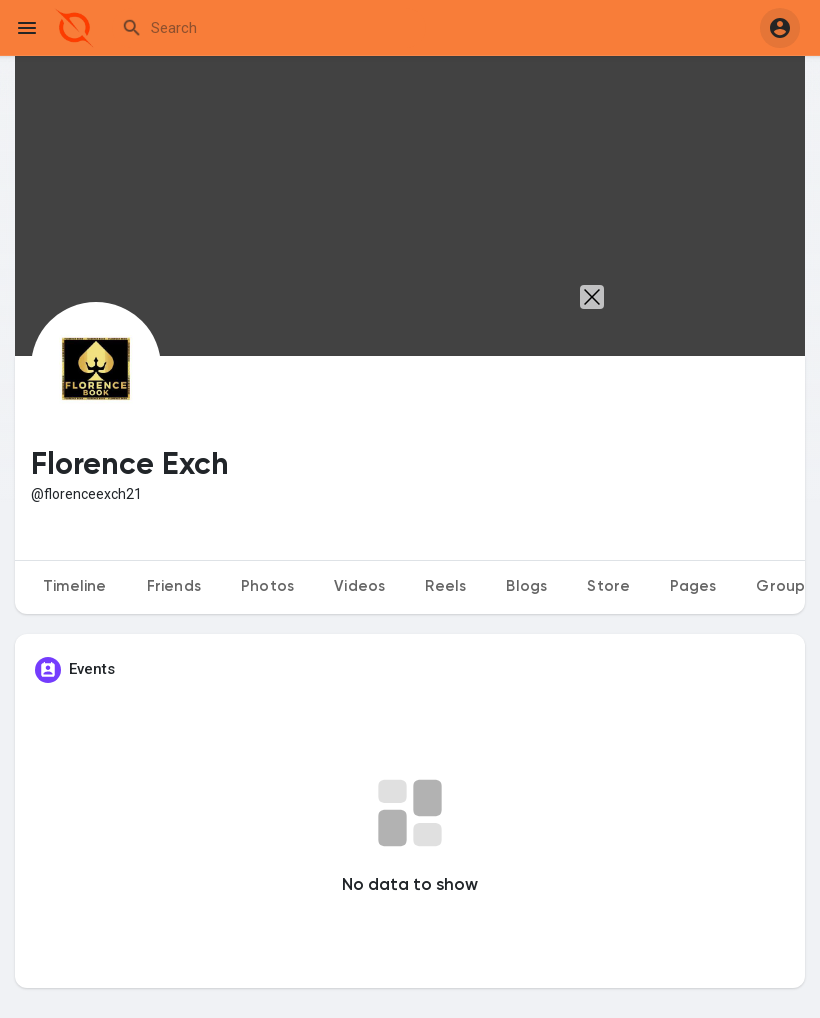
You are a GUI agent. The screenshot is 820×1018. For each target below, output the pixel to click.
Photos (267, 586)
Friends (174, 586)
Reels (445, 586)
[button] (780, 28)
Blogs (526, 586)
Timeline (75, 586)
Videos (359, 586)
